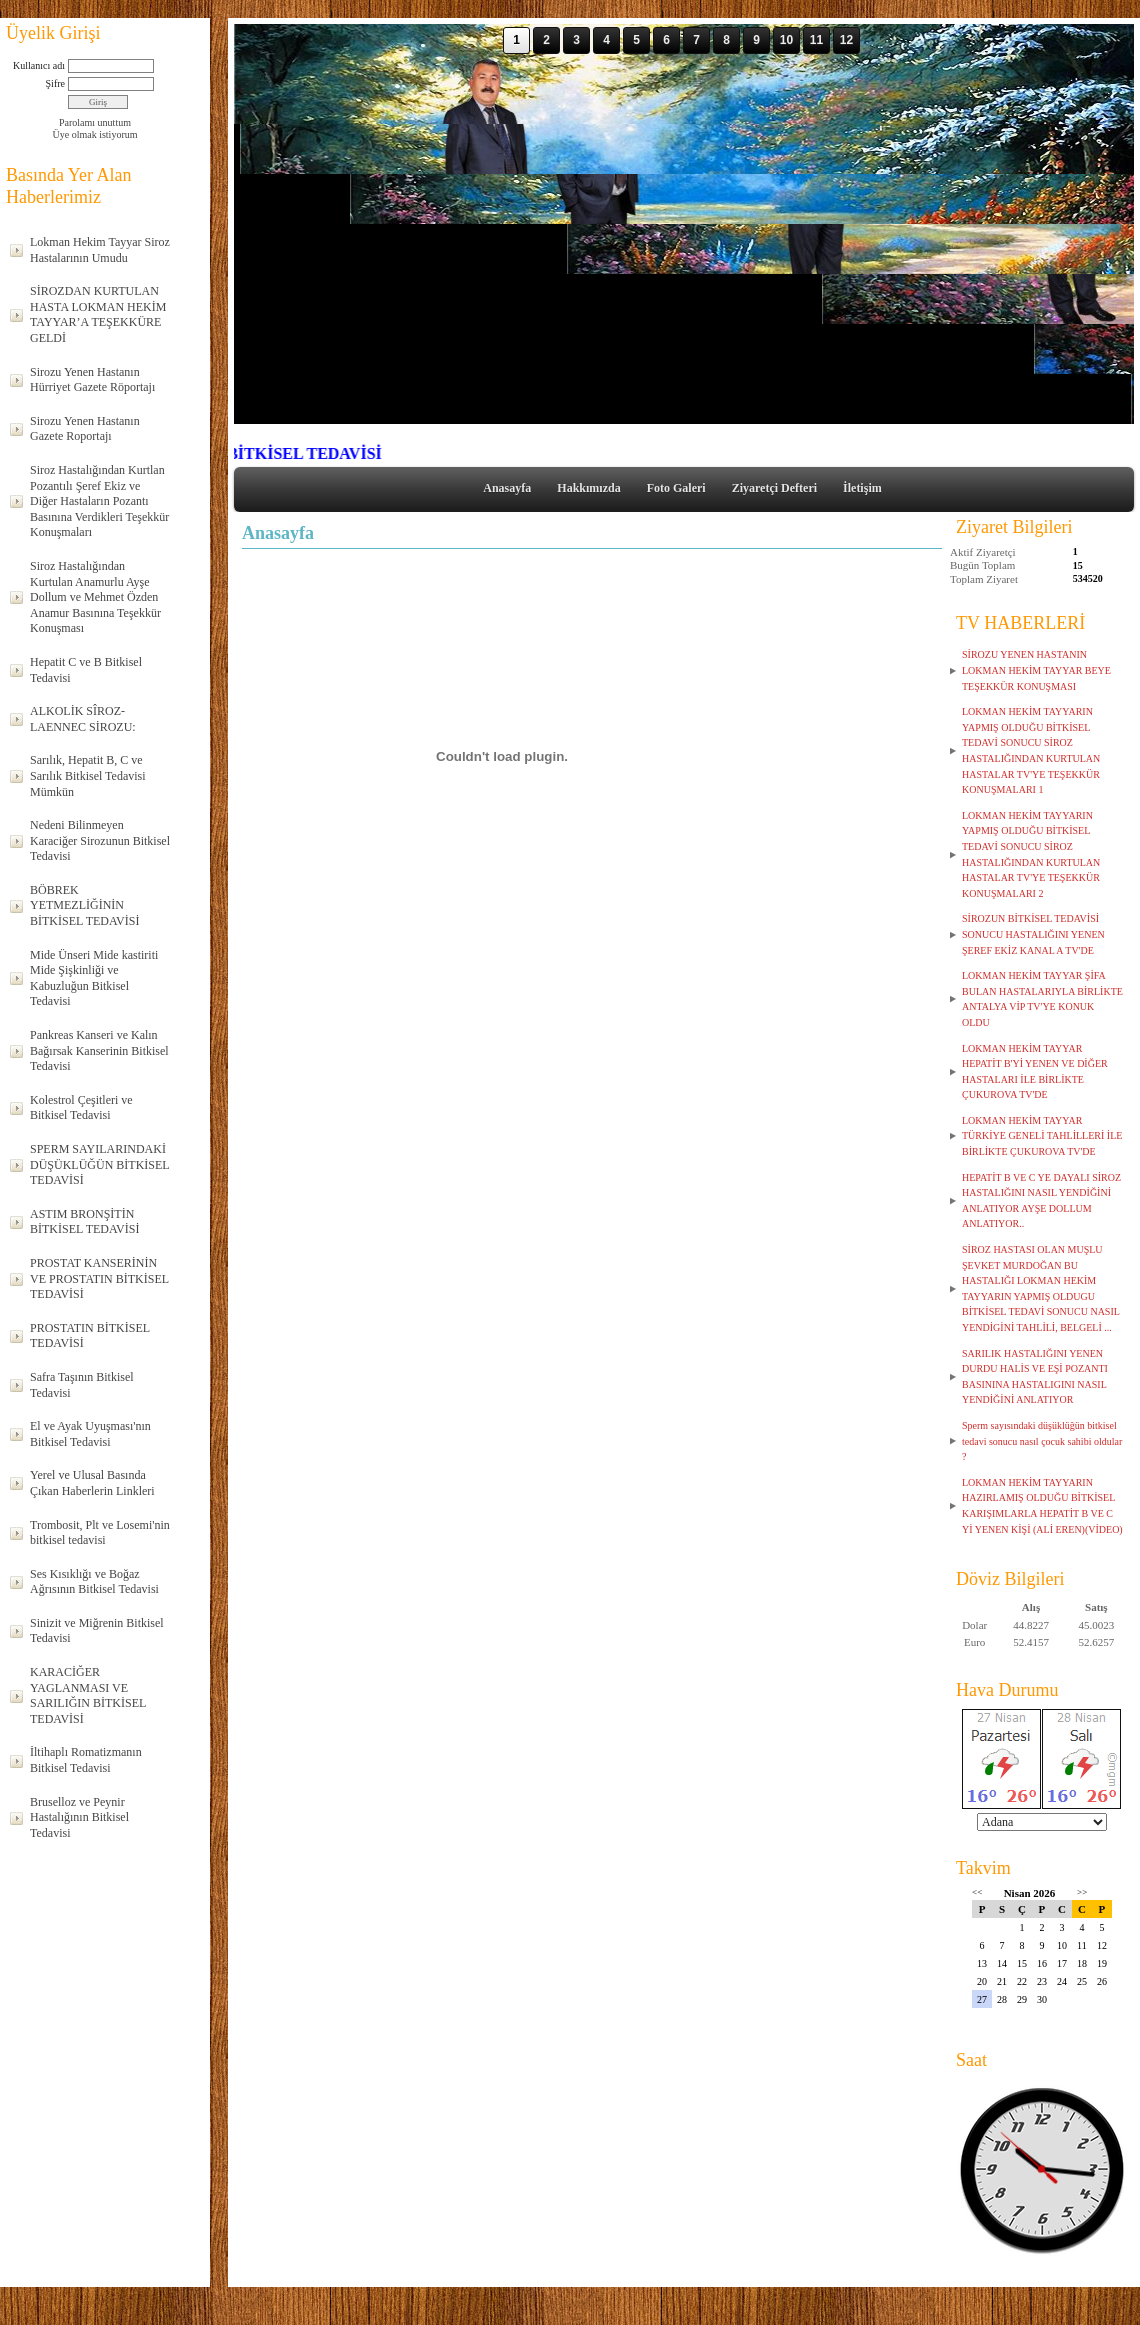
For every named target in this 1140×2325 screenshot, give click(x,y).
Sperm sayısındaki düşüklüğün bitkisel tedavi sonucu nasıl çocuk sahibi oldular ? (1042, 1441)
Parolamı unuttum (95, 122)
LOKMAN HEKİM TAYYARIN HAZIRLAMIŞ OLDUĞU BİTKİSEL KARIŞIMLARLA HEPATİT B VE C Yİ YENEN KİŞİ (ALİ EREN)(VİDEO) (1042, 1506)
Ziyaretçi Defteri (774, 488)
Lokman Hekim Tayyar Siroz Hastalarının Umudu (100, 250)
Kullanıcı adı (39, 65)
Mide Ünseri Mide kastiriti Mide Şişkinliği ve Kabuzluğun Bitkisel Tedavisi (94, 978)
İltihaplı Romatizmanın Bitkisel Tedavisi (86, 1760)
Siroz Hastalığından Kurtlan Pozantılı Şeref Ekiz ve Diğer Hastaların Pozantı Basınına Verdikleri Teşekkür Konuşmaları (99, 501)
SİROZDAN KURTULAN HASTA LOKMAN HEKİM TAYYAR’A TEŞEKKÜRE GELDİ (98, 314)
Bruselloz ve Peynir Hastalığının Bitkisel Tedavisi (79, 1817)
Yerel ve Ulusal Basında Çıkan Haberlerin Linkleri (92, 1483)
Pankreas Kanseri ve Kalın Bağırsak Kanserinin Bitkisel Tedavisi (99, 1050)
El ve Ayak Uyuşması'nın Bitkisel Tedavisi (90, 1434)
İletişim (862, 488)
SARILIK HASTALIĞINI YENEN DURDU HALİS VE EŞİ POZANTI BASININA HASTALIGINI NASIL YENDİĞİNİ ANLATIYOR (1035, 1377)
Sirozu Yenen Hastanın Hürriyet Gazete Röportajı (92, 380)
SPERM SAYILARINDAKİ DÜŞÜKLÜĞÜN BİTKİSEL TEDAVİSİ (100, 1164)
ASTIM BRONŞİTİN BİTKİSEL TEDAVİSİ (84, 1222)
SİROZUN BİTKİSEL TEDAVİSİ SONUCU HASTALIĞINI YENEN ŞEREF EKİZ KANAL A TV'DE (1033, 934)
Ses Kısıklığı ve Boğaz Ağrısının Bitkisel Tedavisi (94, 1582)
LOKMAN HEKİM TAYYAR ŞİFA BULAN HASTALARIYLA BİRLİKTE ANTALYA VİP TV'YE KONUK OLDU (1042, 999)
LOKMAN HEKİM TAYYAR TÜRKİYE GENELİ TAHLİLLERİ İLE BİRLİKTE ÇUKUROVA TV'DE (1042, 1136)
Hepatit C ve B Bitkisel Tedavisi (86, 670)
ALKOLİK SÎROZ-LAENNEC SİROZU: (83, 719)
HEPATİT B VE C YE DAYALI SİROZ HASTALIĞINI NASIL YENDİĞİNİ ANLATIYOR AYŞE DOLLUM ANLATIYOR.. (1041, 1201)
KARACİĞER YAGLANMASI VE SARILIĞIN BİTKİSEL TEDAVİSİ (88, 1695)
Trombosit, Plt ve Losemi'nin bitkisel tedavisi (100, 1533)
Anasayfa (507, 488)
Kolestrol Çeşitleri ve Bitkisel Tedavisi (81, 1108)
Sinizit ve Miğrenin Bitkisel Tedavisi (97, 1631)
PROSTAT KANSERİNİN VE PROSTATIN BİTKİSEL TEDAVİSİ (99, 1278)
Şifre (55, 83)
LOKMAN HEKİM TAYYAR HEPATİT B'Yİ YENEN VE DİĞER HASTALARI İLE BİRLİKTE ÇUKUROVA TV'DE (1035, 1072)
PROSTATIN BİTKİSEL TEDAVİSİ (90, 1336)
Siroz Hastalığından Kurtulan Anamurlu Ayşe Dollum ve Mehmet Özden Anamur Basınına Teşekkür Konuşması (95, 597)
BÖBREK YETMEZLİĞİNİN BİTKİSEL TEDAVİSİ (84, 905)
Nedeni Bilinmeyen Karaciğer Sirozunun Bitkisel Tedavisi (100, 840)
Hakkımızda (588, 488)
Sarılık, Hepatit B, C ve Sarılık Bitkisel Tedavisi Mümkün (88, 775)
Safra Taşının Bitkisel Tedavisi (82, 1385)
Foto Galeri (676, 488)
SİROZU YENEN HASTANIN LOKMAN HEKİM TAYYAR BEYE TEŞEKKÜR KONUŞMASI (1036, 670)
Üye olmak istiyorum (95, 134)
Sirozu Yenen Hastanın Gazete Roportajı (85, 429)
